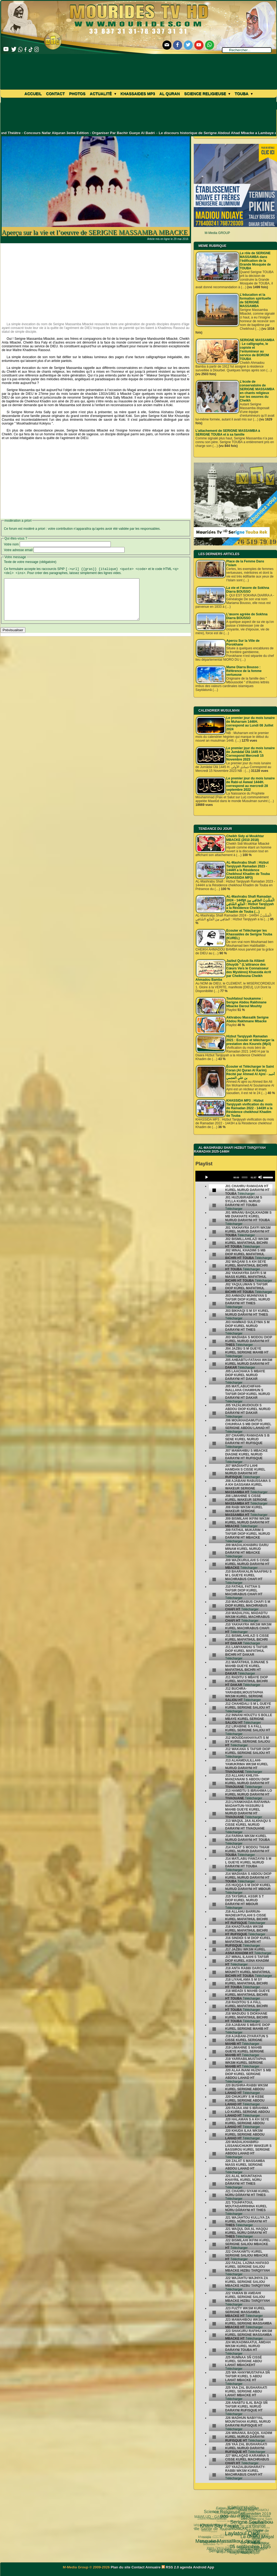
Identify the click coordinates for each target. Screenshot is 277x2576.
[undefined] (214, 1190)
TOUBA (249, 2530)
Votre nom (11, 544)
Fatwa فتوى (250, 2518)
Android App (203, 2567)
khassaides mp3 (138, 93)
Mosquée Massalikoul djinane (250, 2552)
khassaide (230, 2553)
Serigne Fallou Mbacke (209, 2521)
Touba (243, 93)
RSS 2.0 (171, 2567)
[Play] (206, 1177)
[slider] (244, 1177)
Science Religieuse (207, 93)
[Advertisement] (96, 281)
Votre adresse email (18, 550)
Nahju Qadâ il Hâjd (217, 2540)
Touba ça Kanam (212, 2515)
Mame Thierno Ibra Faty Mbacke (224, 2543)
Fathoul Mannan (262, 2528)
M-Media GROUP (217, 233)
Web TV (228, 2515)
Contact (55, 93)
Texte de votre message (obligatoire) (30, 562)
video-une (231, 2522)
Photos (77, 93)
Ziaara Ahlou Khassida (217, 2525)
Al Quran (169, 93)
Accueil (33, 93)
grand (246, 2524)
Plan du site (121, 2567)
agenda (186, 2567)
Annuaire (153, 2567)
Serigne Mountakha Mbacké (241, 2515)
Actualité (103, 93)
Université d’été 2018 (211, 2530)
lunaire (203, 2530)
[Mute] (260, 1177)
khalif (225, 2532)
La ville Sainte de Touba (234, 2548)
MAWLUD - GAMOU (236, 2535)
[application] (235, 1176)
